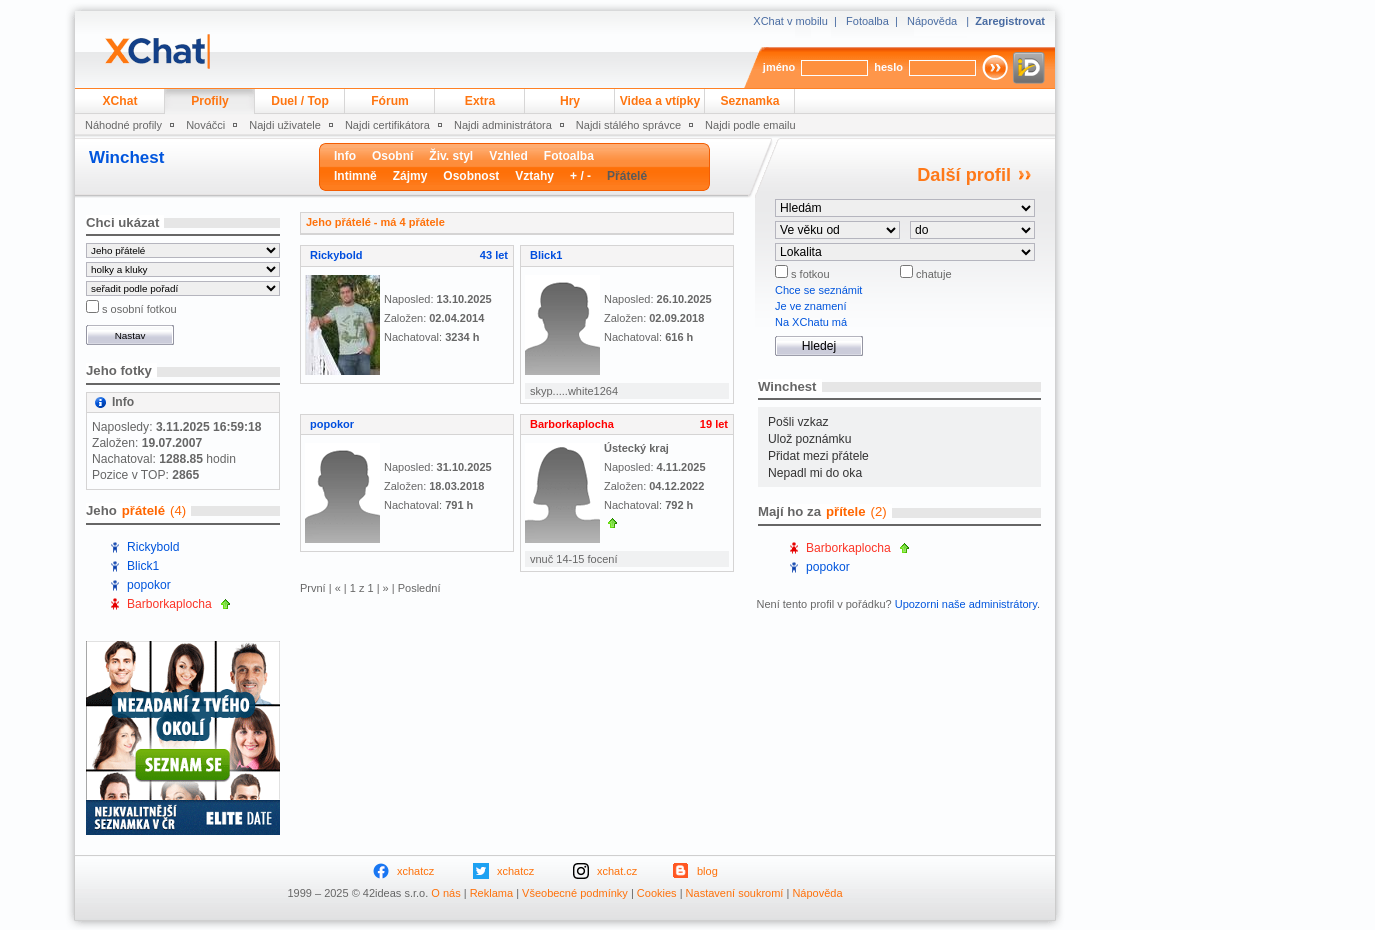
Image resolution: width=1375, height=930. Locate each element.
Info (345, 156)
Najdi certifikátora (387, 125)
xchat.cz (617, 871)
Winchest (126, 157)
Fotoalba (867, 21)
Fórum (390, 101)
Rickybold (153, 547)
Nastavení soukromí (735, 893)
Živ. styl (451, 156)
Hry (570, 101)
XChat (120, 101)
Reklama (491, 893)
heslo (888, 67)
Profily (210, 101)
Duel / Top (300, 101)
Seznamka (749, 101)
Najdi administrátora (503, 125)
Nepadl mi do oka (815, 473)
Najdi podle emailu (750, 125)
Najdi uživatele (285, 125)
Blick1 (143, 566)
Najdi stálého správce (628, 125)
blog (707, 871)
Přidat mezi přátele (818, 456)
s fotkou (809, 274)
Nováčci (205, 125)
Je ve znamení (811, 306)
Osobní (392, 156)
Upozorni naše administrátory (966, 604)
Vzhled (508, 156)
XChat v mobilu (790, 21)
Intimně (355, 176)
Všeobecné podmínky (575, 893)
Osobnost (471, 176)
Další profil (964, 175)
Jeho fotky (119, 370)
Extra (480, 101)
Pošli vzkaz (798, 422)
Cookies (657, 893)
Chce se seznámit (818, 290)
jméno (779, 67)
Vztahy (534, 176)
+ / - (580, 176)
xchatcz (415, 871)
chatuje (932, 274)
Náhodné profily (123, 125)
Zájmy (410, 176)
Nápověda (932, 21)
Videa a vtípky (660, 101)
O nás (445, 893)
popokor (149, 585)
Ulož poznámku (809, 439)
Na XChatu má (811, 322)
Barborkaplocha (169, 604)
